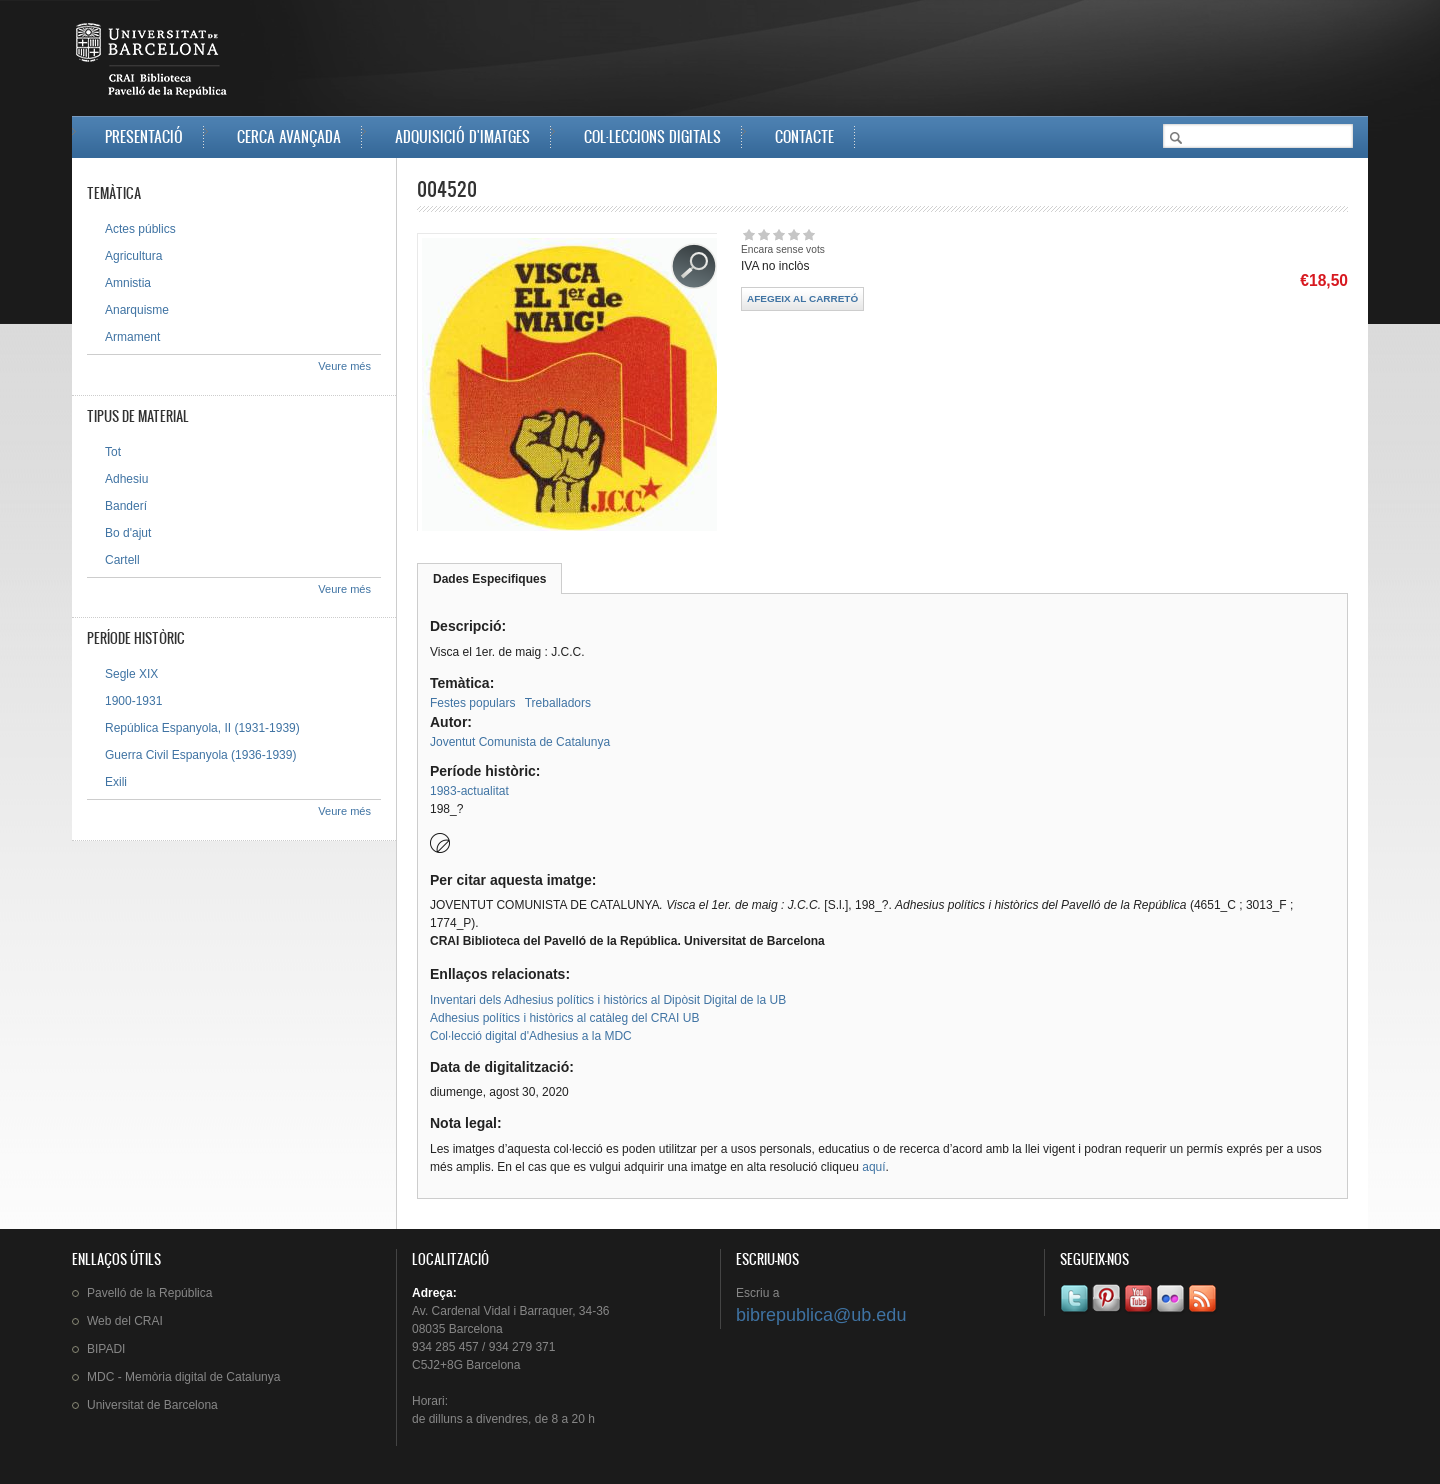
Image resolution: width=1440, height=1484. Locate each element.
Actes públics (140, 229)
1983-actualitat (469, 791)
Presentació (144, 136)
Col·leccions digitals (652, 136)
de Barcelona (152, 1405)
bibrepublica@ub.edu (821, 1315)
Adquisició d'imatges (462, 136)
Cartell (122, 560)
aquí (873, 1167)
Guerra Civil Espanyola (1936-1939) (200, 755)
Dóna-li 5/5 (808, 234)
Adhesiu (126, 479)
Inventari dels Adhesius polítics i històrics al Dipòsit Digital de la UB (608, 1000)
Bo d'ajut (128, 533)
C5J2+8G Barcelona (466, 1365)
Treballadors (558, 703)
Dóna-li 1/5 (748, 234)
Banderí (126, 506)
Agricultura (133, 256)
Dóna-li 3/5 (778, 234)
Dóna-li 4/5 (793, 234)
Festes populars (472, 703)
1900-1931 (133, 701)
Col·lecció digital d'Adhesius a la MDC (531, 1036)
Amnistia (128, 283)
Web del (125, 1321)
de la (149, 1293)
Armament (132, 337)
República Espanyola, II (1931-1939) (202, 728)
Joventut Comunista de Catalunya (520, 742)
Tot (113, 452)
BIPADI (106, 1349)
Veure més (344, 366)
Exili (116, 782)
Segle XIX (131, 674)
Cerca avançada (289, 136)
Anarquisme (137, 310)
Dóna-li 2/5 (763, 234)
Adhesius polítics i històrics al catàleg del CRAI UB (564, 1018)
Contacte (804, 136)
